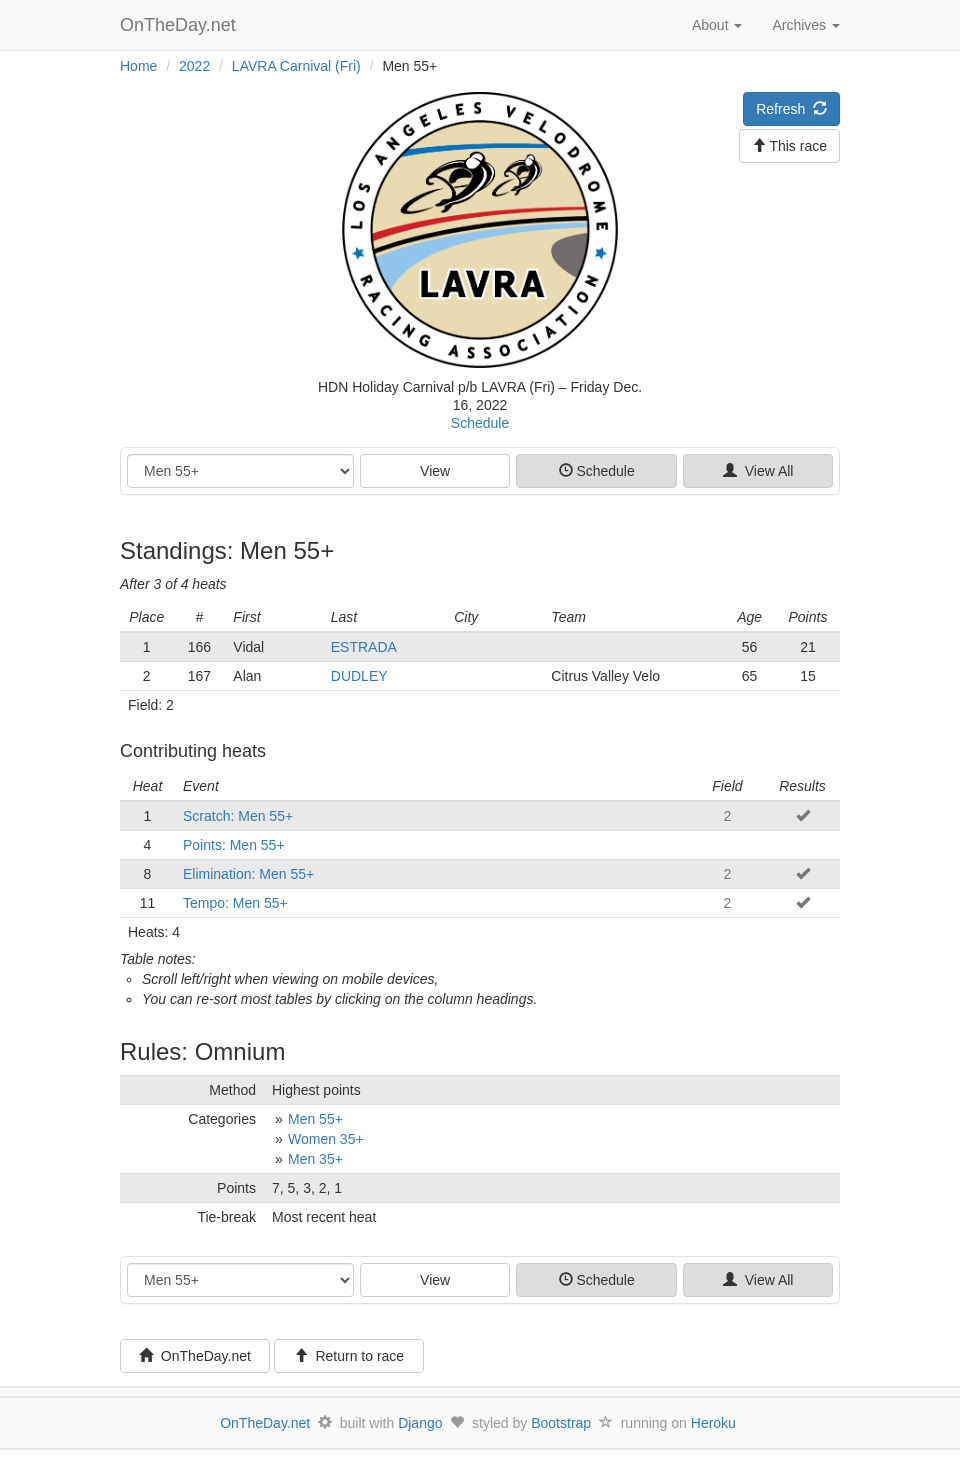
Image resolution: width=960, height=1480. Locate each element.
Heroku (713, 1423)
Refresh (791, 109)
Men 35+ (315, 1159)
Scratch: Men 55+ (238, 816)
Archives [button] (806, 25)
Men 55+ (315, 1119)
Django (420, 1423)
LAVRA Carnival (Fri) (296, 66)
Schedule (480, 423)
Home (138, 66)
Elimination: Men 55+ (248, 874)
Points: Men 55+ (234, 845)
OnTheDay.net (180, 25)
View (435, 471)
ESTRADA (364, 647)
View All (758, 471)
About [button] (717, 25)
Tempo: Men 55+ (235, 903)
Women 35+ (326, 1139)
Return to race (349, 1356)
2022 (194, 66)
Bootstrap (561, 1423)
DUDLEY (359, 676)
